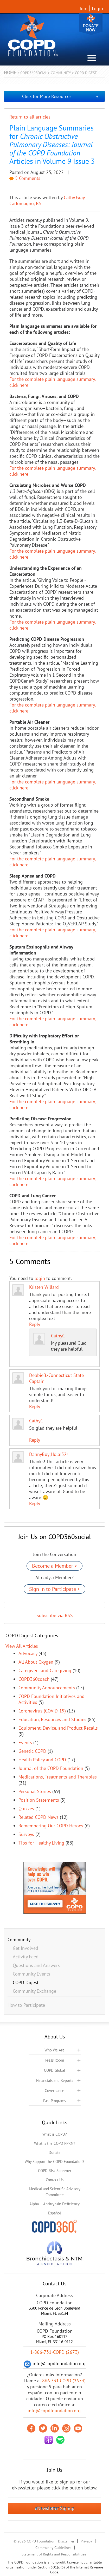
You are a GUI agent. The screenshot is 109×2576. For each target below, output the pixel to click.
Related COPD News (38, 1817)
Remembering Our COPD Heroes (50, 1826)
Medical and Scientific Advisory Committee (54, 2191)
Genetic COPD (32, 1751)
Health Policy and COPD (42, 1760)
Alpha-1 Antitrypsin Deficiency (54, 2203)
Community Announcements (46, 1688)
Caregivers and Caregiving (44, 1670)
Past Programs (54, 2100)
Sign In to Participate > (54, 1589)
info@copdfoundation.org (54, 2411)
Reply (34, 1324)
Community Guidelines (53, 2547)
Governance (54, 2090)
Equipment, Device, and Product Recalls (58, 1728)
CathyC (58, 1336)
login (40, 1278)
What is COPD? (54, 2134)
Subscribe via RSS (54, 1615)
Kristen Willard (44, 1287)
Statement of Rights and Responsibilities (54, 2554)
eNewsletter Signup (54, 2508)
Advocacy (27, 1653)
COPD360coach (33, 1679)
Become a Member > (54, 1565)
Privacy (86, 2541)
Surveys (26, 1834)
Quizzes (26, 1809)
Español (54, 2213)
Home (10, 72)
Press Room (54, 2060)
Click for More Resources (47, 96)
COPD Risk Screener (54, 2170)
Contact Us (54, 2179)
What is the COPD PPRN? (54, 2143)
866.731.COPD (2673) (64, 2381)
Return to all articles (29, 117)
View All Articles (21, 1646)
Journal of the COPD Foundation (50, 1768)
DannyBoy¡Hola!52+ (49, 1454)
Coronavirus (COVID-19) (42, 1711)
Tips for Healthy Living (41, 1843)
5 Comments (24, 178)
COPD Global (54, 2070)
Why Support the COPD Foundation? (54, 2161)
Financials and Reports (54, 2080)
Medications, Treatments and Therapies (57, 1777)
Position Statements (38, 1800)
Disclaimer (66, 2541)
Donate (90, 24)
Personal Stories (34, 1791)
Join (83, 8)
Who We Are (54, 2050)
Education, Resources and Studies (52, 1719)
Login (97, 8)
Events (25, 1742)
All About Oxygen (35, 1662)
